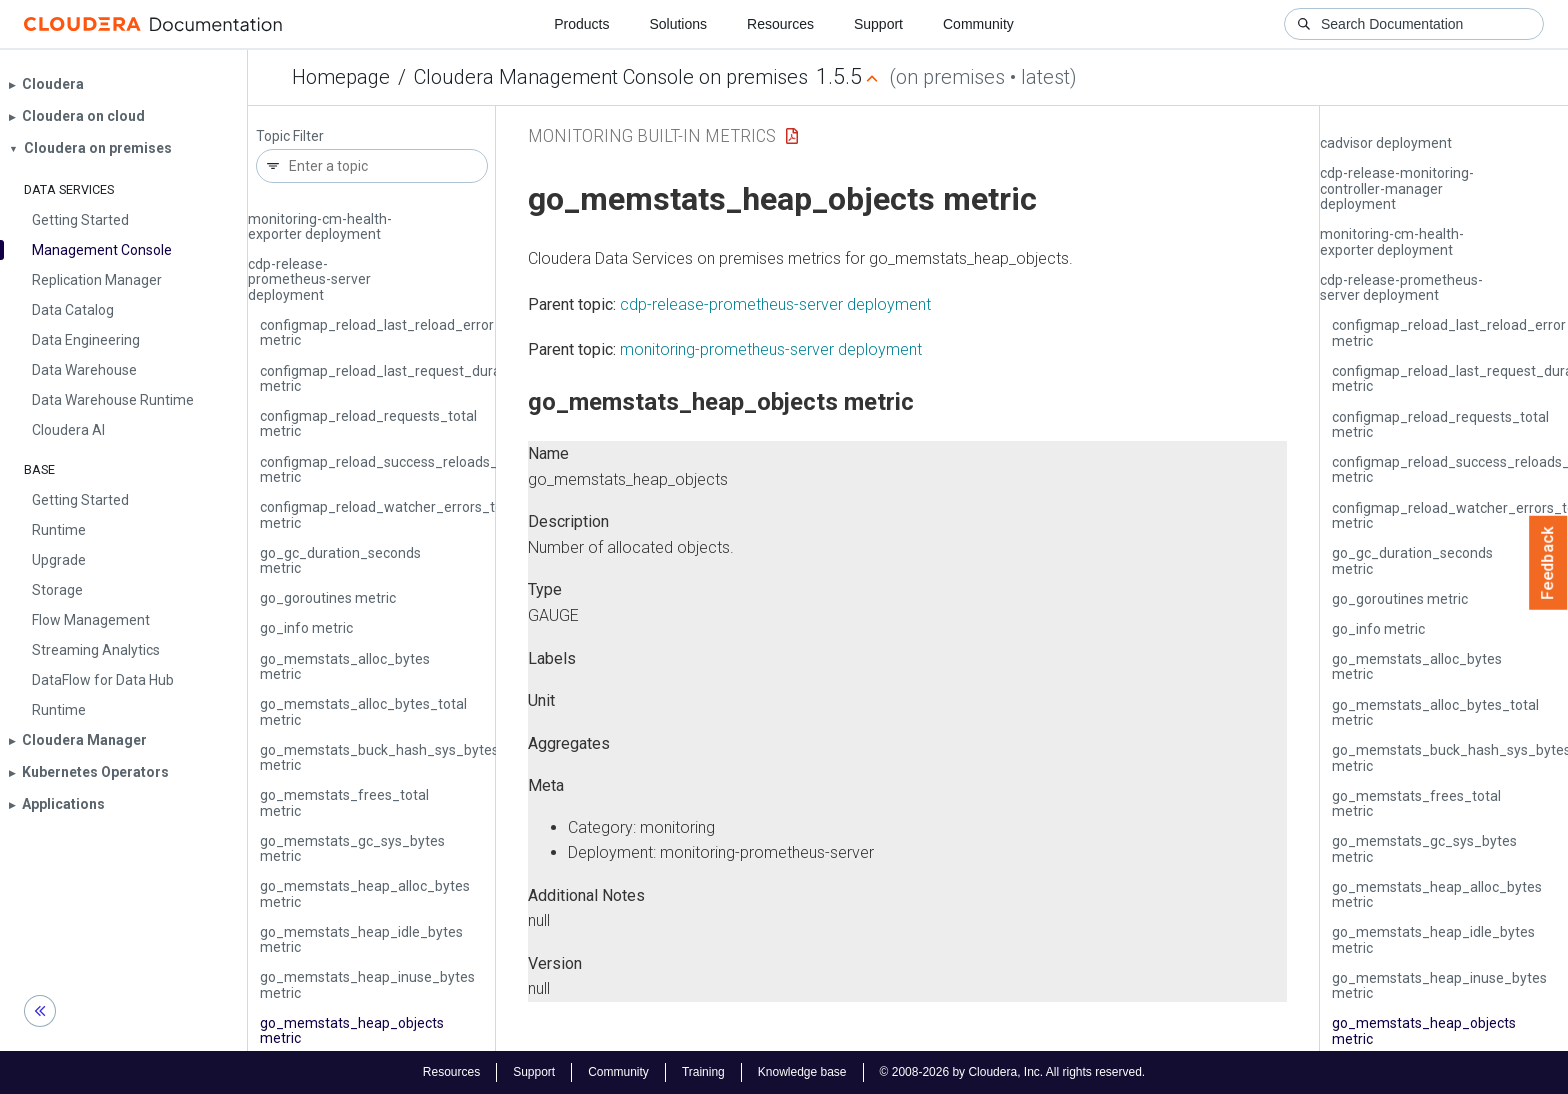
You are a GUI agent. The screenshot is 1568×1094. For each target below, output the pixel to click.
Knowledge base (802, 1072)
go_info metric (306, 628)
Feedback (1548, 563)
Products (581, 24)
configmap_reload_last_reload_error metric (377, 332)
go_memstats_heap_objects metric (352, 1030)
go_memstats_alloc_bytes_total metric (363, 711)
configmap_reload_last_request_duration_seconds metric (423, 378)
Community (978, 24)
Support (878, 24)
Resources (780, 24)
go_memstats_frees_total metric (344, 802)
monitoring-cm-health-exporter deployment (320, 226)
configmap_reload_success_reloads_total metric (393, 469)
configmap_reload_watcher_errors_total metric (389, 514)
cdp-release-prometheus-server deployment (309, 279)
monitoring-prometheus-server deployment (771, 349)
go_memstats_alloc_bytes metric (345, 666)
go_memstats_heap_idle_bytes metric (361, 939)
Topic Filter (290, 136)
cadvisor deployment (1386, 143)
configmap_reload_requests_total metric (368, 423)
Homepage (341, 77)
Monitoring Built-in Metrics (652, 135)
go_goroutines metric (328, 598)
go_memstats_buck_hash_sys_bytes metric (379, 757)
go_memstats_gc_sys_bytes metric (352, 848)
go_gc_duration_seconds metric (340, 560)
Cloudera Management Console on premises (611, 77)
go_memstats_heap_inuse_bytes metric (367, 984)
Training (703, 1072)
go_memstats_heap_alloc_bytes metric (365, 893)
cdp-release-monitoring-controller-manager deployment (1397, 188)
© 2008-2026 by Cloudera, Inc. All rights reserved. (1013, 1072)
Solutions (678, 24)
